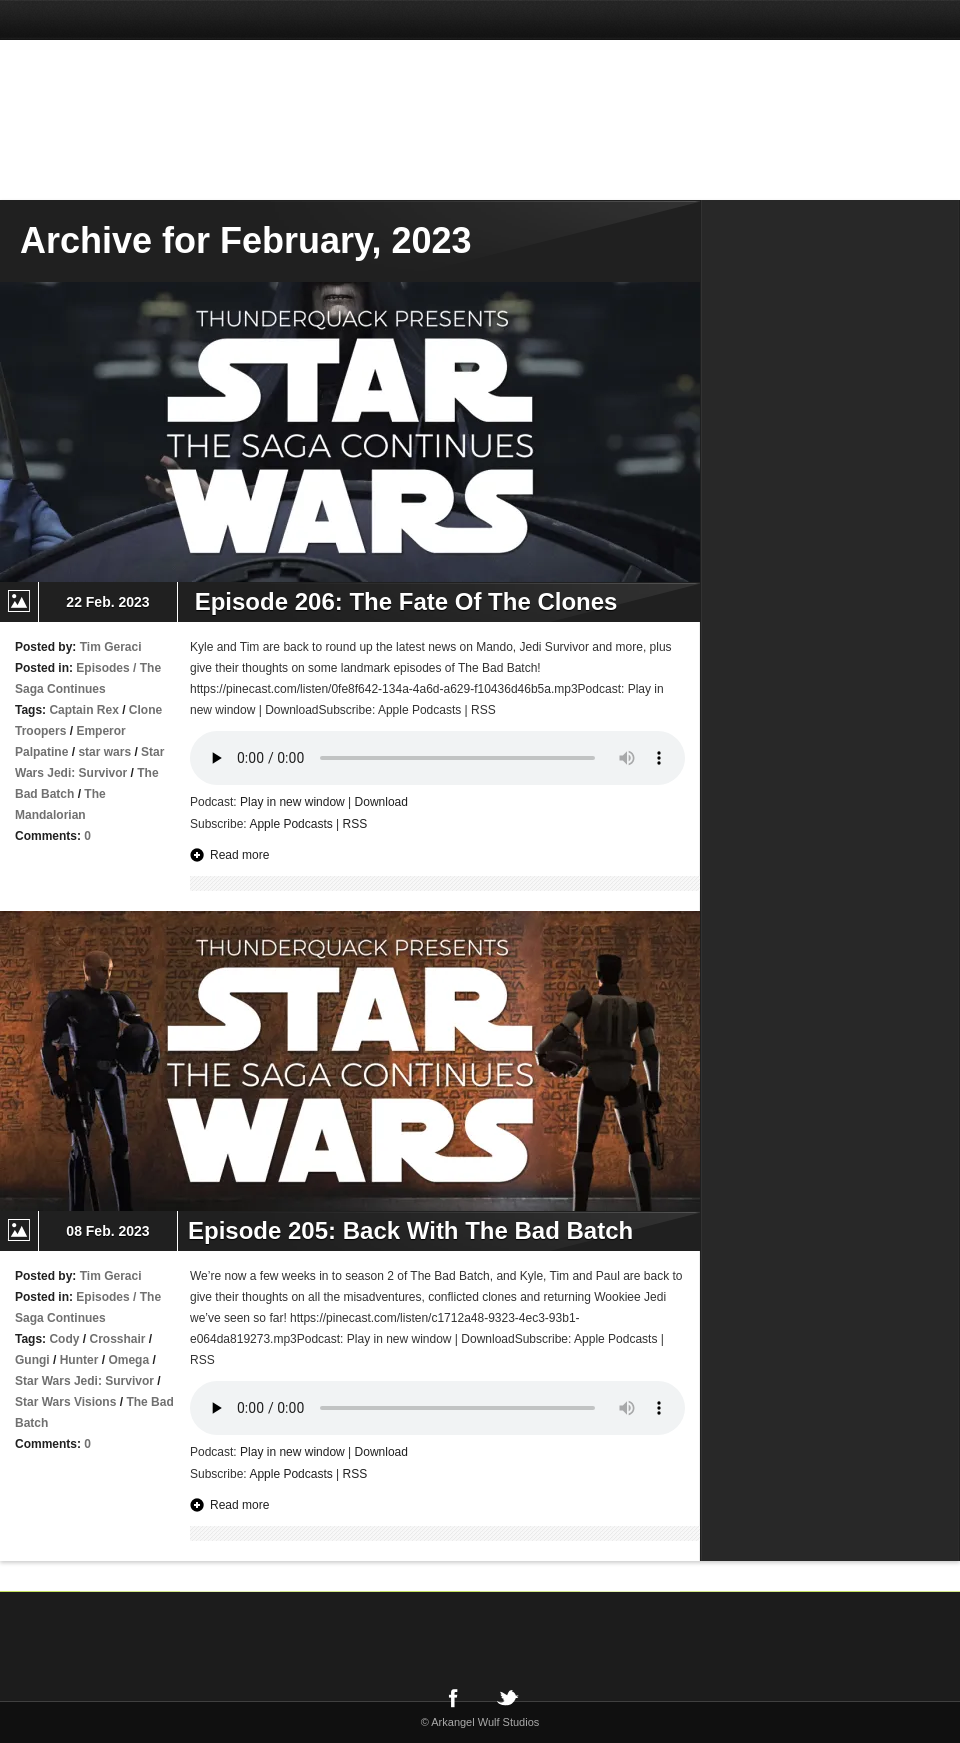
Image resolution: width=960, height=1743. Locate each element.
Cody (64, 1339)
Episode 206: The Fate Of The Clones (402, 601)
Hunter (79, 1360)
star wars (104, 752)
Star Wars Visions (65, 1402)
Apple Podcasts (290, 824)
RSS (355, 824)
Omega (128, 1360)
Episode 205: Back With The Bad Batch (410, 1230)
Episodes (102, 668)
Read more (239, 855)
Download (381, 802)
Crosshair (117, 1339)
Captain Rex (83, 710)
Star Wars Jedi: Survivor (84, 1381)
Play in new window (292, 802)
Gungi (32, 1360)
